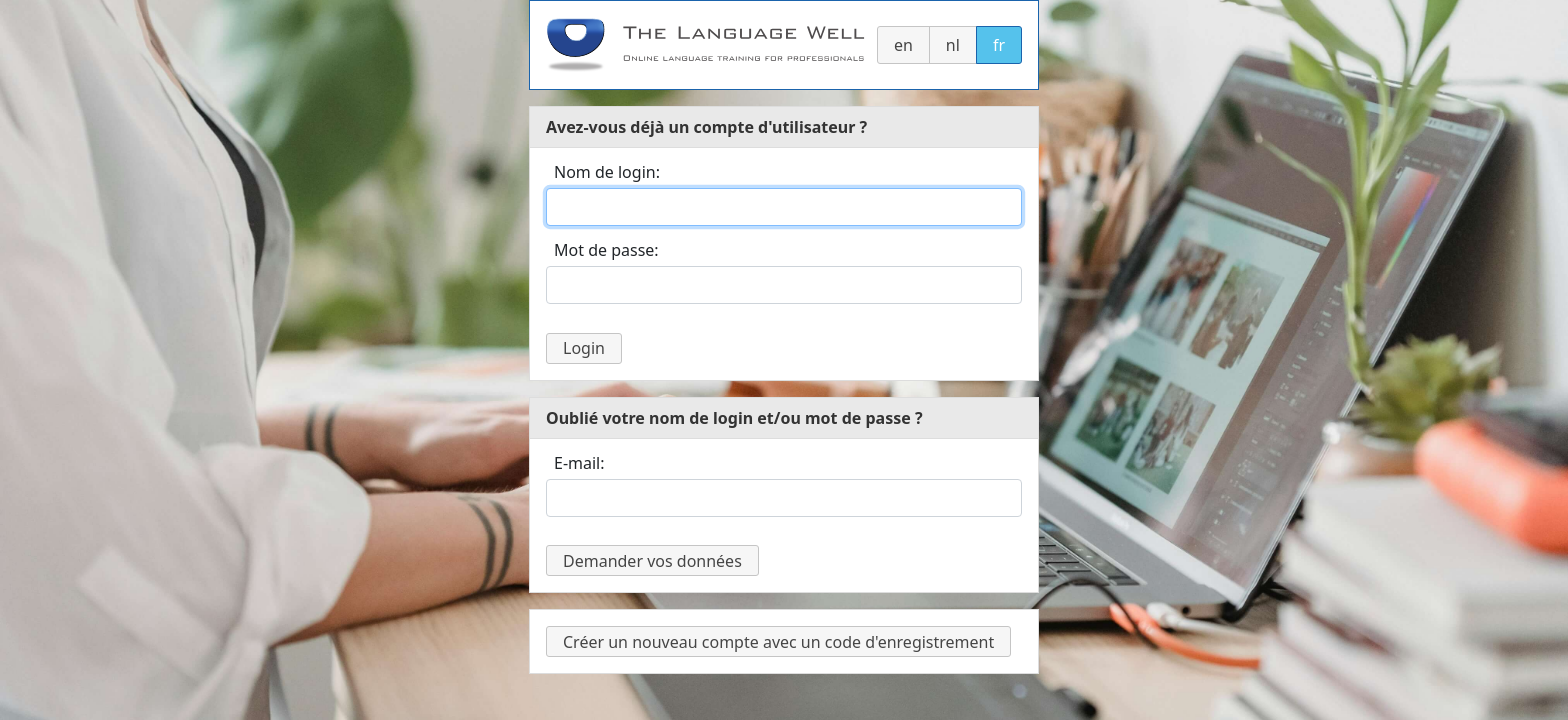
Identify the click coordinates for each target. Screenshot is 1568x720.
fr (999, 45)
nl (953, 45)
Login (584, 348)
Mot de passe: (606, 250)
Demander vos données (652, 561)
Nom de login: (607, 172)
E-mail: (579, 463)
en (903, 45)
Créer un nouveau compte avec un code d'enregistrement (778, 642)
